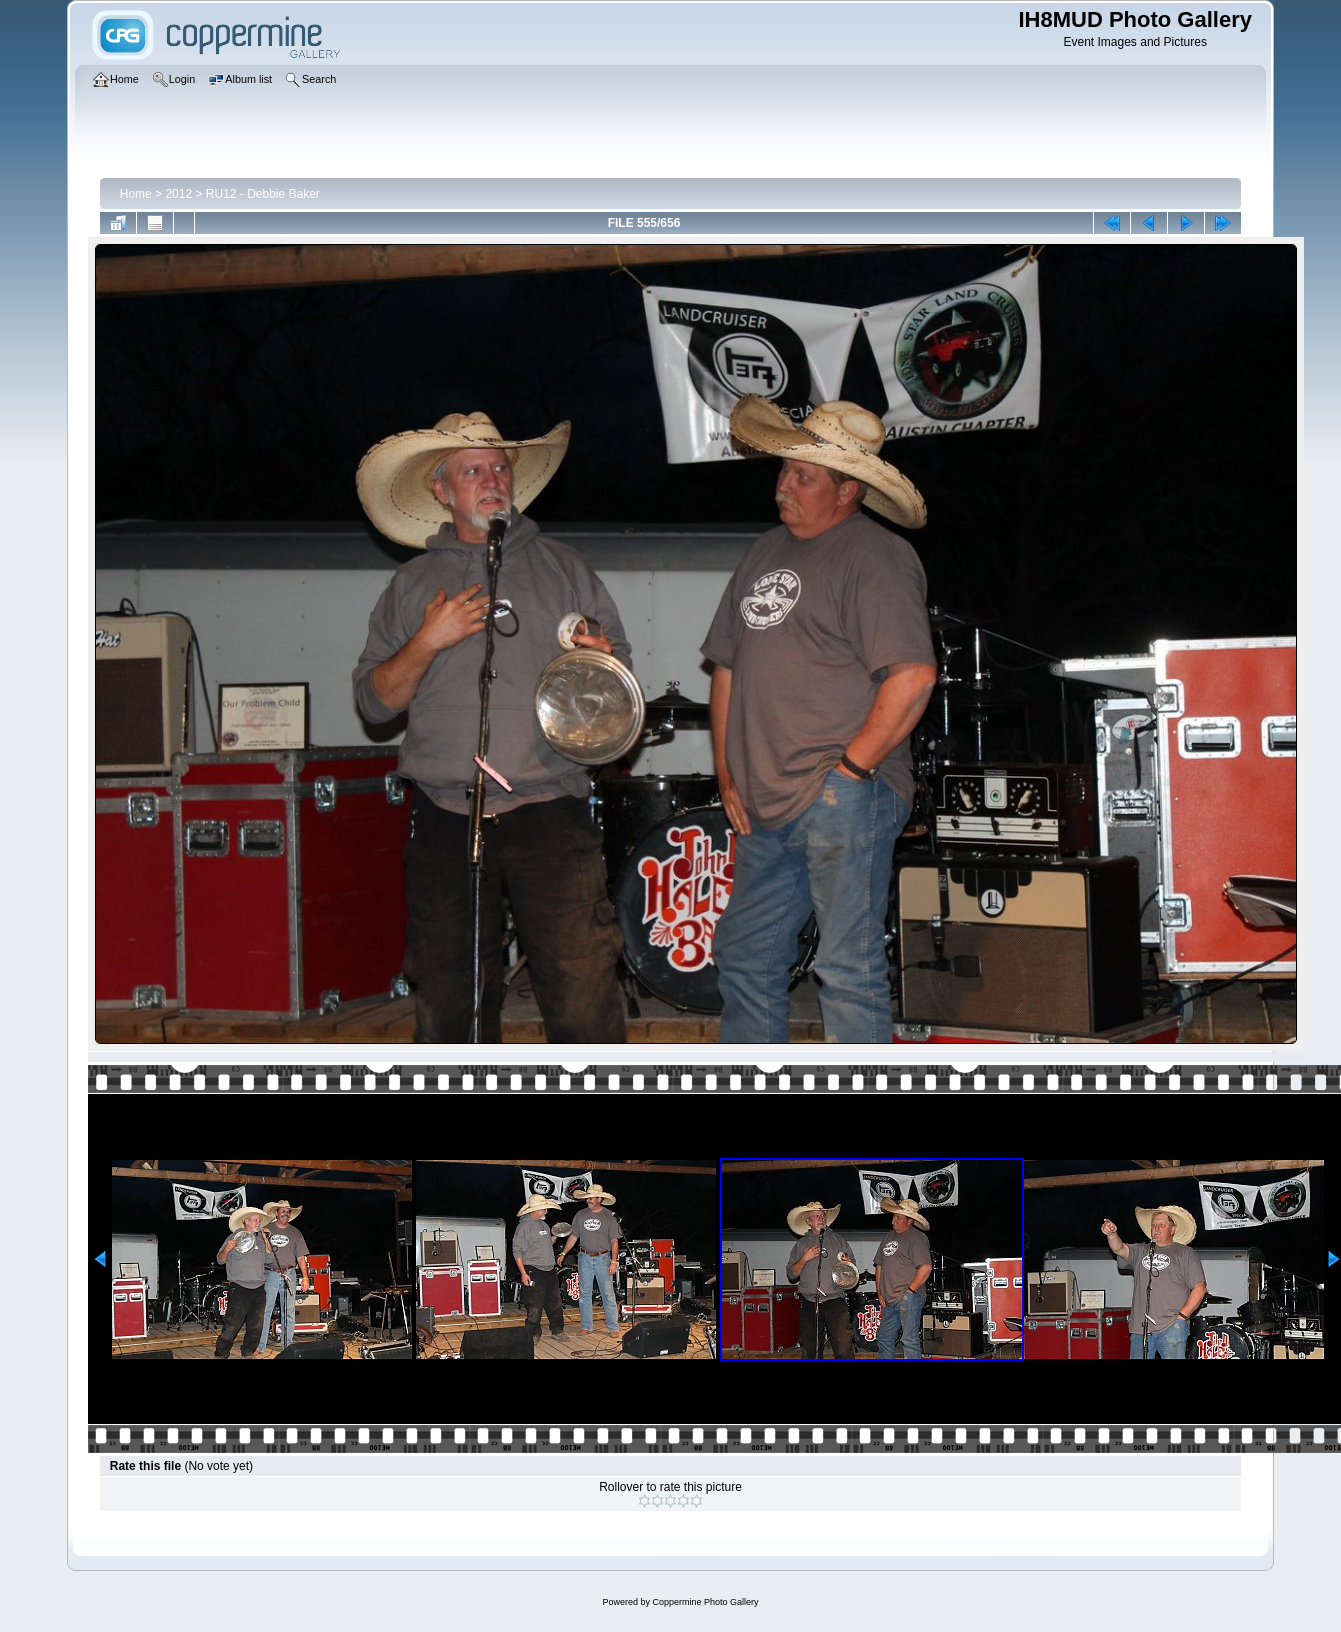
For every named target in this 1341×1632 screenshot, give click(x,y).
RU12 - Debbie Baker (263, 194)
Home (136, 194)
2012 (178, 194)
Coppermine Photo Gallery (705, 1602)
